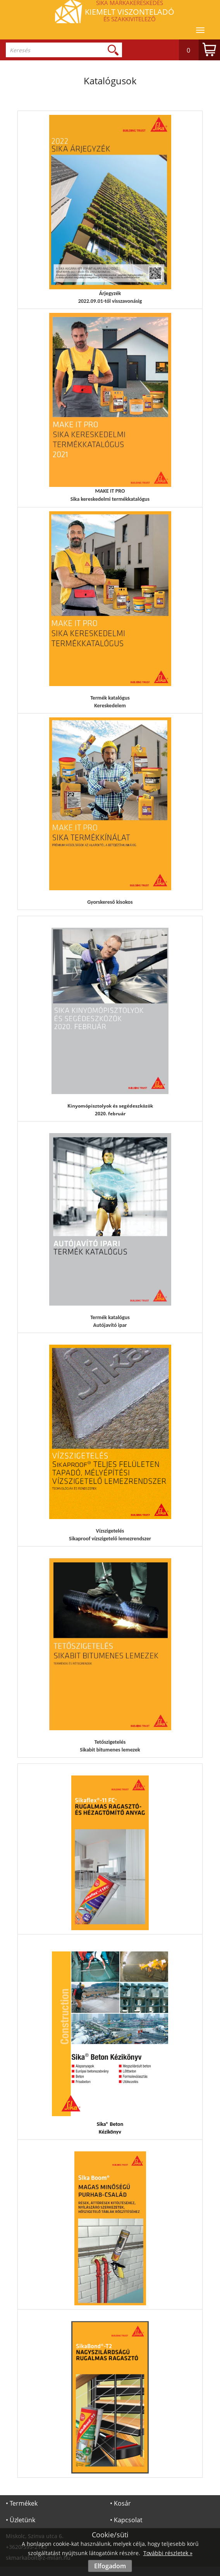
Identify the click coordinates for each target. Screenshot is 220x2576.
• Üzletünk (20, 2520)
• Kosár (120, 2503)
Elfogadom (110, 2566)
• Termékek (22, 2503)
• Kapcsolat (126, 2520)
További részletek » (167, 2553)
